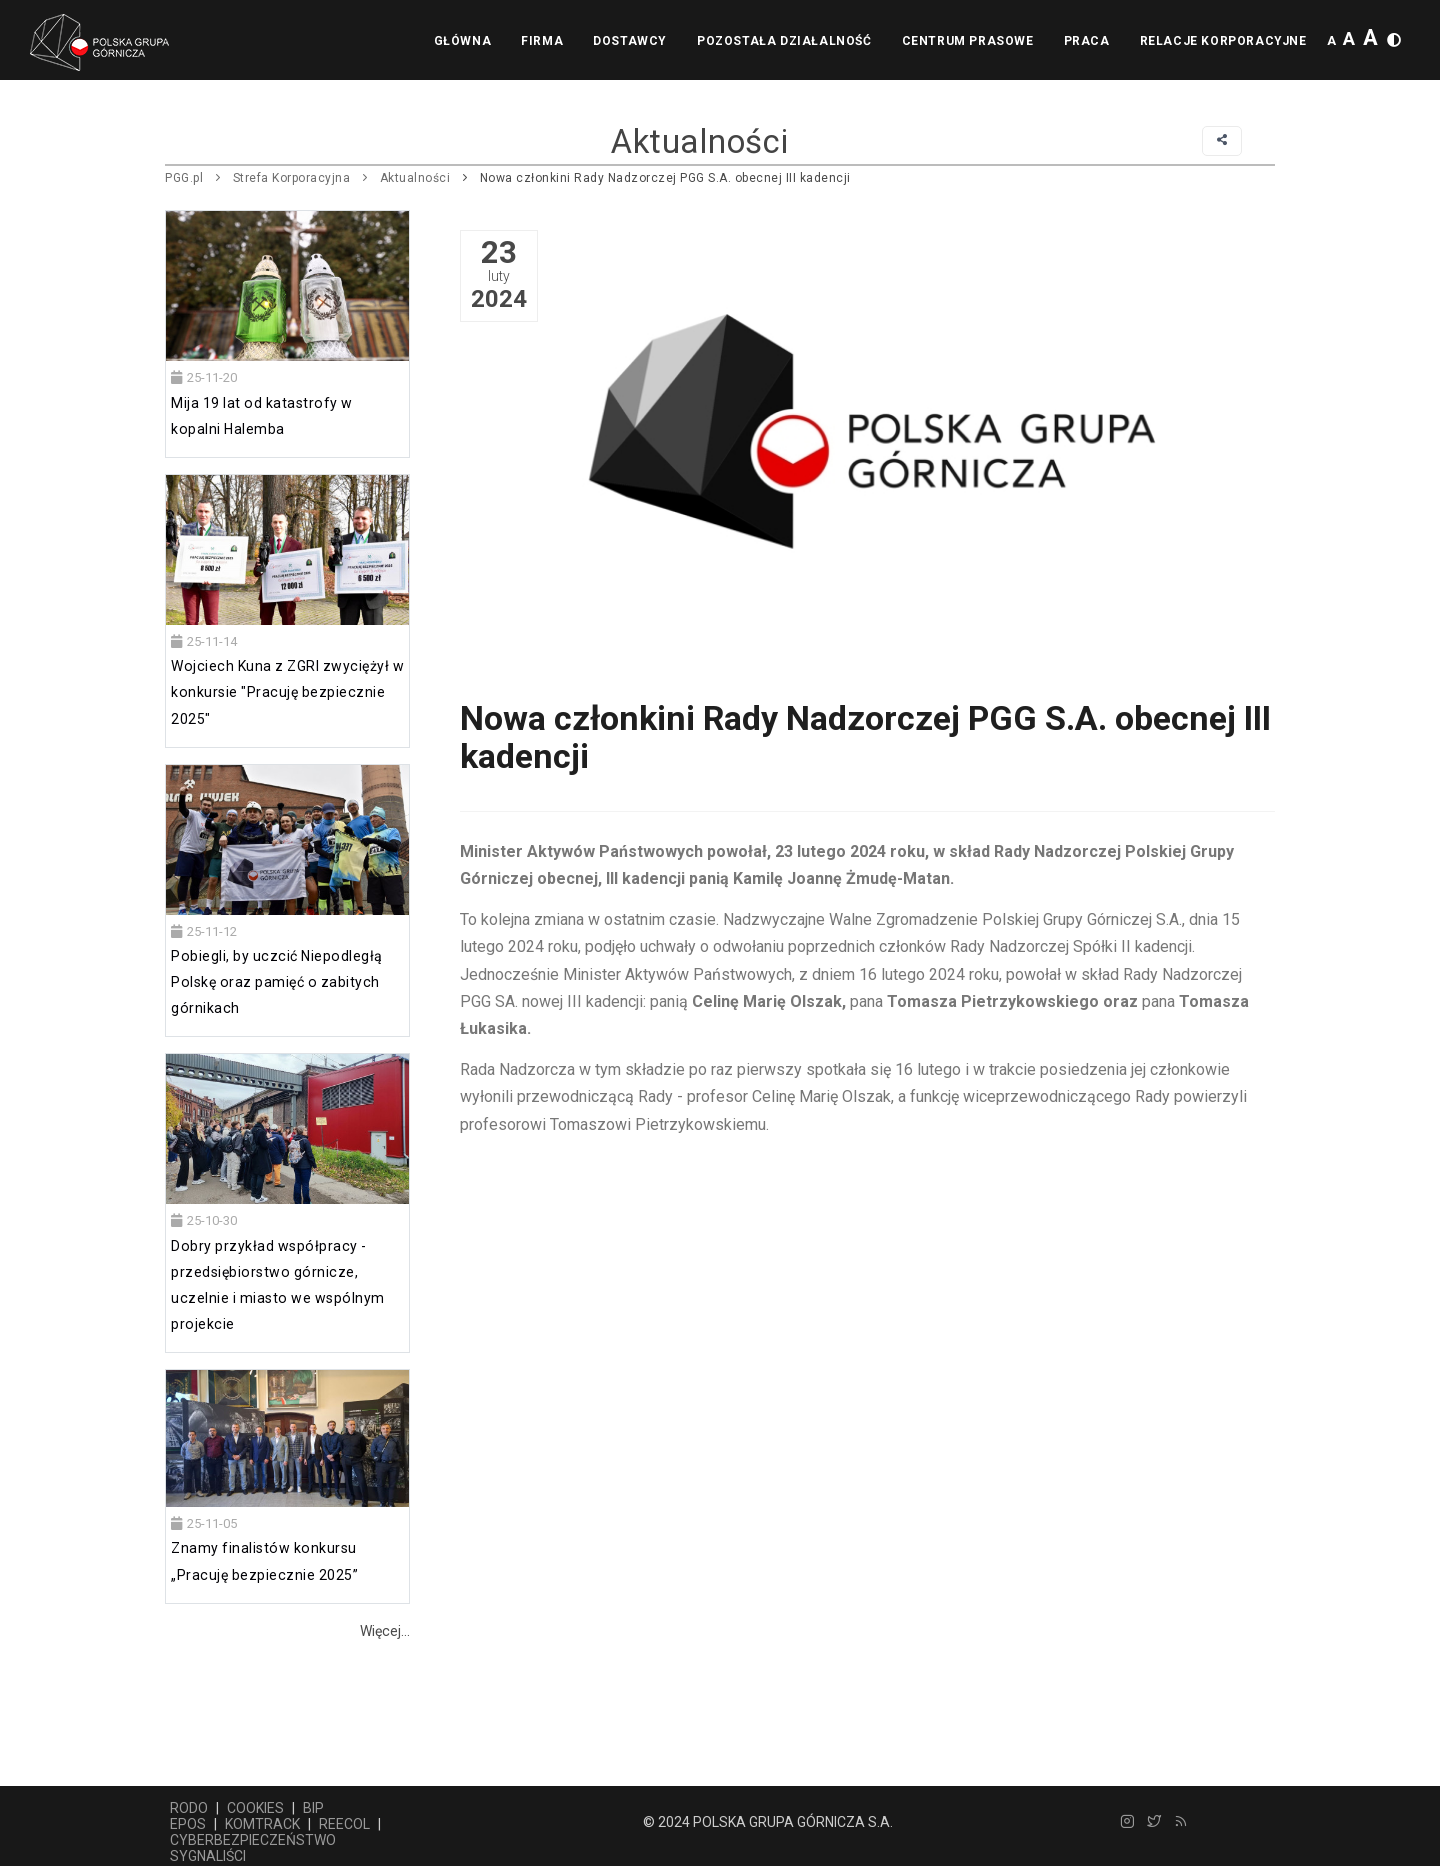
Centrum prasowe (968, 41)
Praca (1087, 41)
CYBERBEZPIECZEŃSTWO (253, 1840)
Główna (463, 41)
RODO (189, 1808)
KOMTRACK (262, 1824)
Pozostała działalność (784, 41)
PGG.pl (184, 178)
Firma (542, 41)
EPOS (188, 1824)
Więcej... (385, 1631)
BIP (313, 1808)
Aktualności (415, 178)
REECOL (344, 1824)
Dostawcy (630, 41)
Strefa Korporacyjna (292, 178)
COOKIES (255, 1808)
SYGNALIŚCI (208, 1856)
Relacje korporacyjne (1223, 41)
